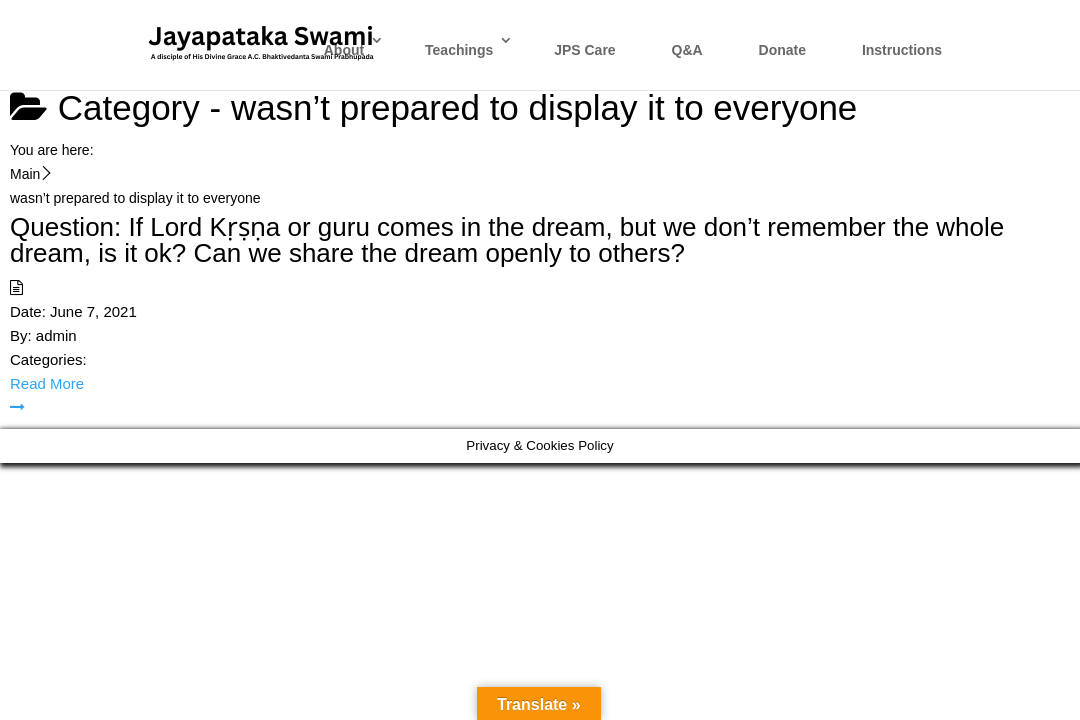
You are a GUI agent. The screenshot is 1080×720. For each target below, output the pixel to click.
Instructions (902, 50)
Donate (782, 50)
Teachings (459, 50)
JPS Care (584, 50)
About (344, 50)
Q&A (687, 50)
